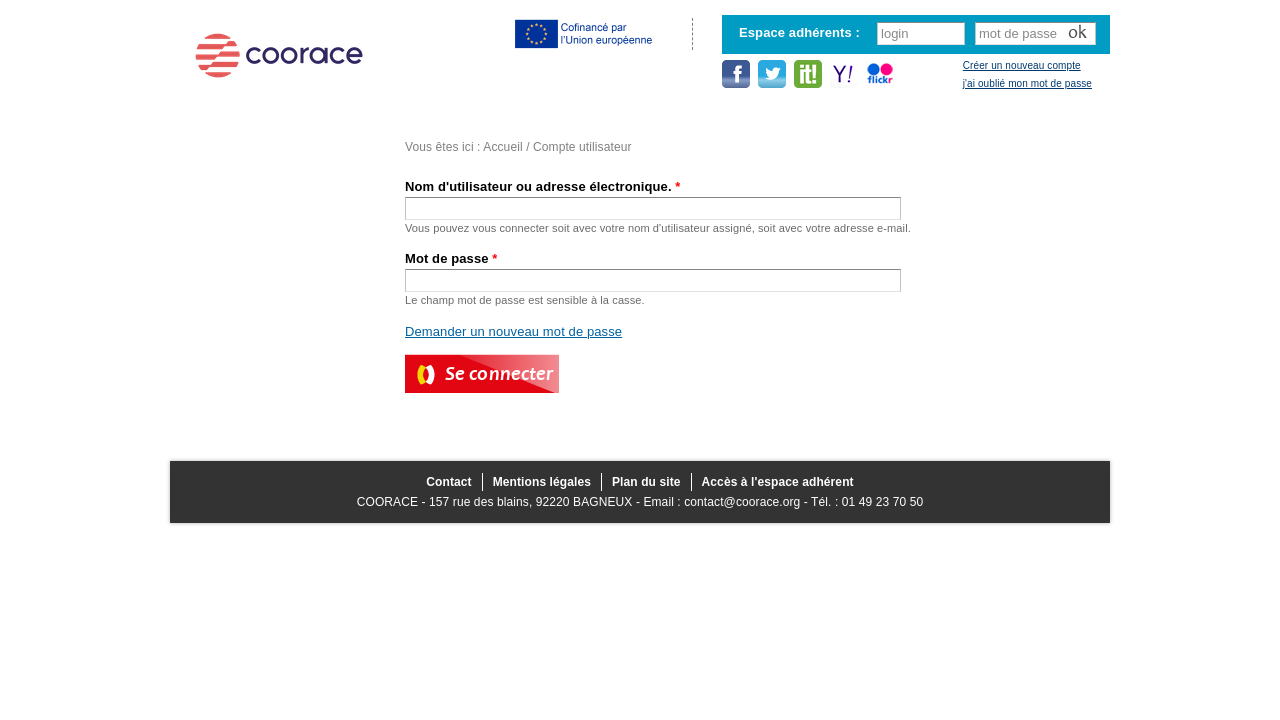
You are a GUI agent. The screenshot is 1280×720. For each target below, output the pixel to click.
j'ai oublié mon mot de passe (1027, 83)
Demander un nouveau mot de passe (513, 331)
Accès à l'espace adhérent (778, 482)
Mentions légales (542, 482)
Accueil (502, 147)
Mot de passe (451, 258)
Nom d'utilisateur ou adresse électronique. (543, 186)
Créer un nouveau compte (1022, 65)
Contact (448, 482)
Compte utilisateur (582, 147)
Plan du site (646, 482)
